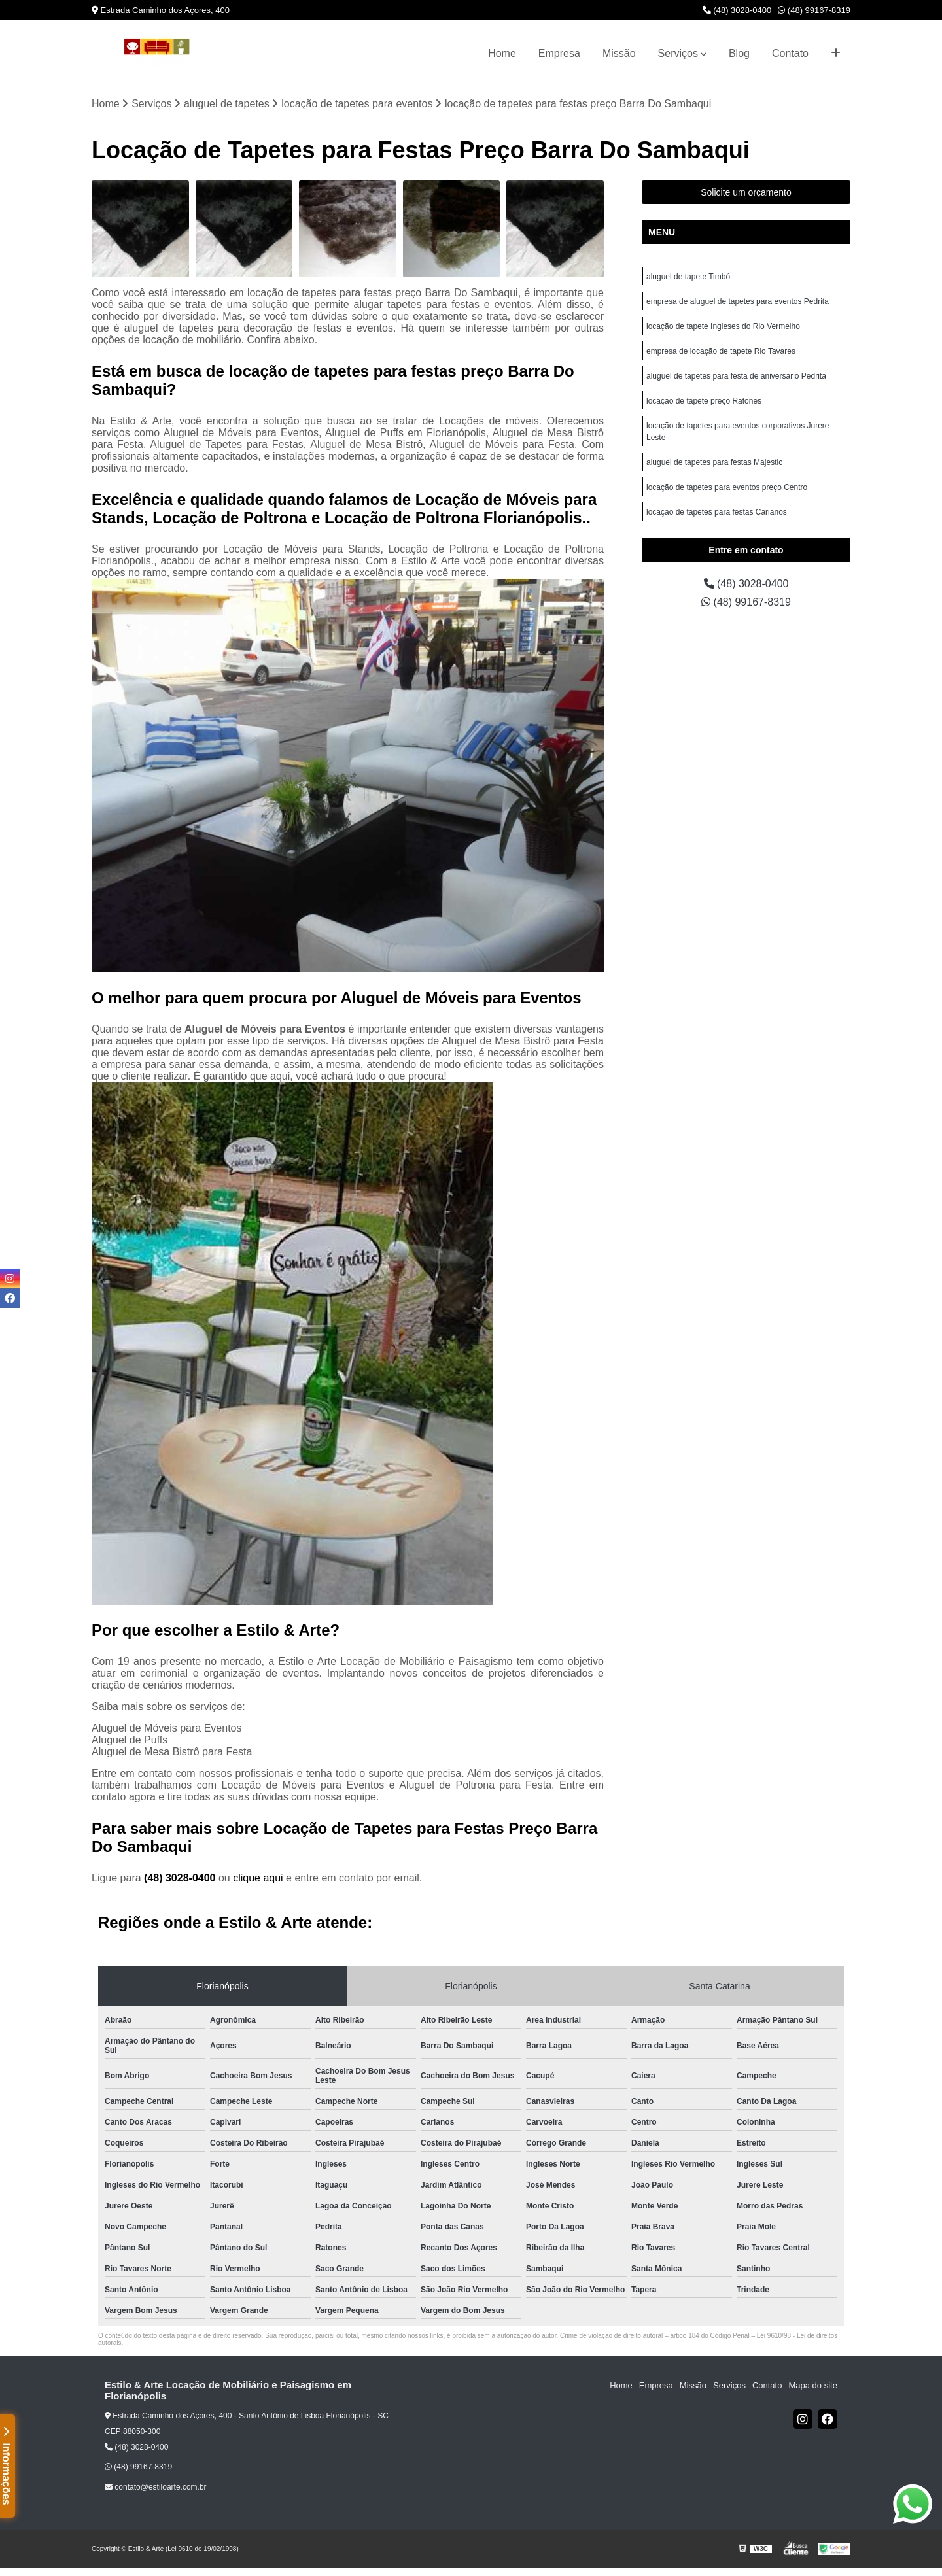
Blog (739, 53)
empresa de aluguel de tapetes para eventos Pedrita (737, 301)
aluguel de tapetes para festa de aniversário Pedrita (736, 376)
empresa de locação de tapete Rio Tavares (720, 351)
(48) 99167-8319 (814, 10)
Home (502, 53)
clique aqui (258, 1877)
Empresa (559, 53)
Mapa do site (812, 2385)
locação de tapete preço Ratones (703, 400)
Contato (790, 53)
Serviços (678, 53)
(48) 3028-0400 (737, 10)
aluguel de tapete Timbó (688, 276)
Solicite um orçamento (746, 192)
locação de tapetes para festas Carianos (716, 512)
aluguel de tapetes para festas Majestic (714, 462)
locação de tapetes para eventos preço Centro (726, 487)
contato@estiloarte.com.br (156, 2487)
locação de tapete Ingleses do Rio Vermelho (723, 326)
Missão (619, 53)
